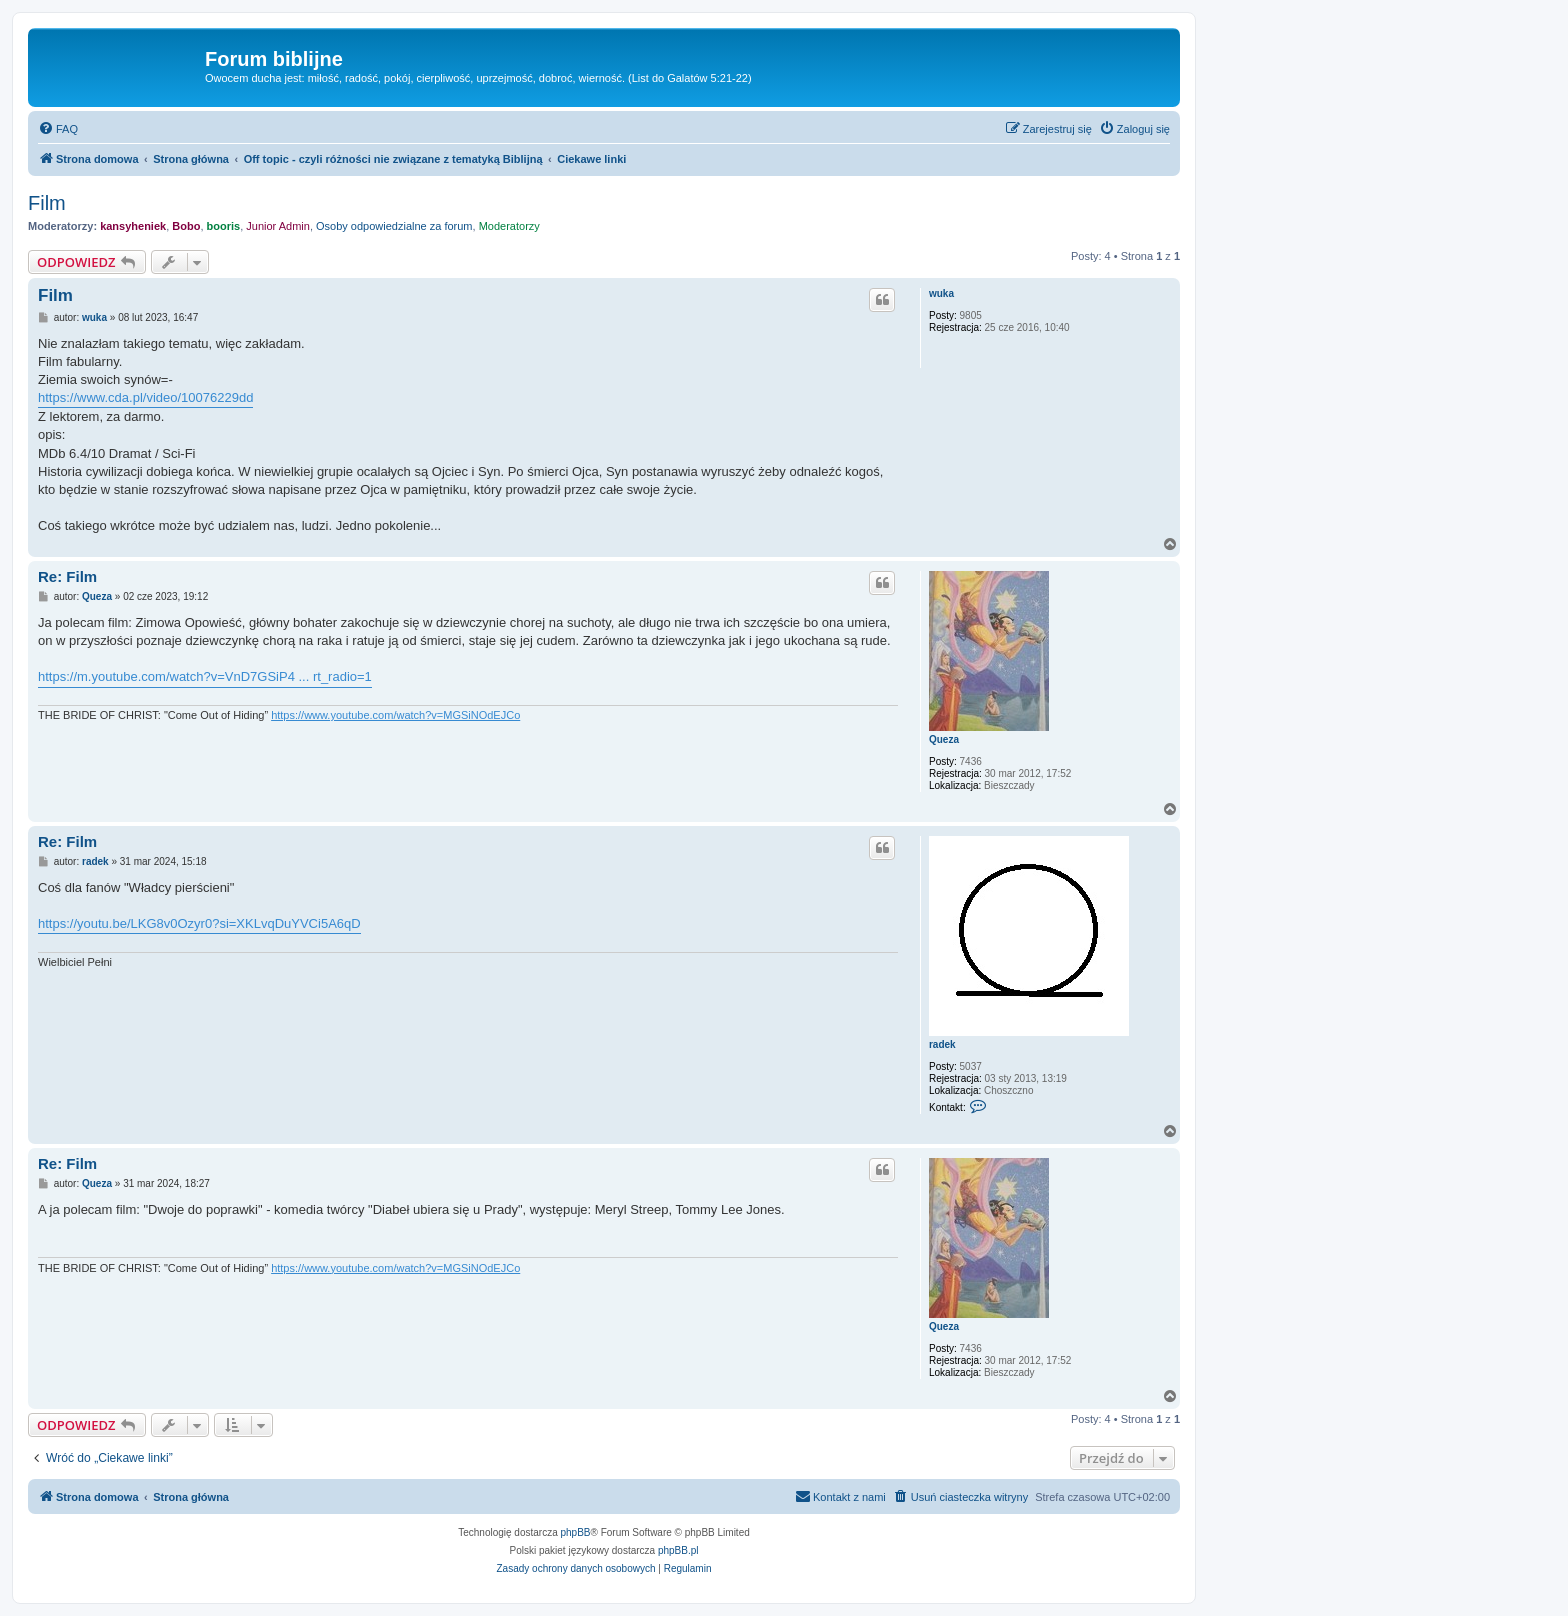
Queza (944, 739)
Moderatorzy (509, 226)
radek (942, 1044)
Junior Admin (278, 226)
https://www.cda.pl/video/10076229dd (145, 397)
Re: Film (67, 576)
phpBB (576, 1532)
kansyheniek (133, 226)
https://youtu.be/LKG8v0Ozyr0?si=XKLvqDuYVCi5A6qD (199, 923)
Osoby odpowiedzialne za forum (394, 226)
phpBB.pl (678, 1550)
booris (224, 226)
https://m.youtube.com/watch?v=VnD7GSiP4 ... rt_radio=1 (205, 676)
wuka (941, 293)
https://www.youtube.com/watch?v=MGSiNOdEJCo (395, 715)
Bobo (186, 226)
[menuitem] (58, 129)
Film (47, 203)
